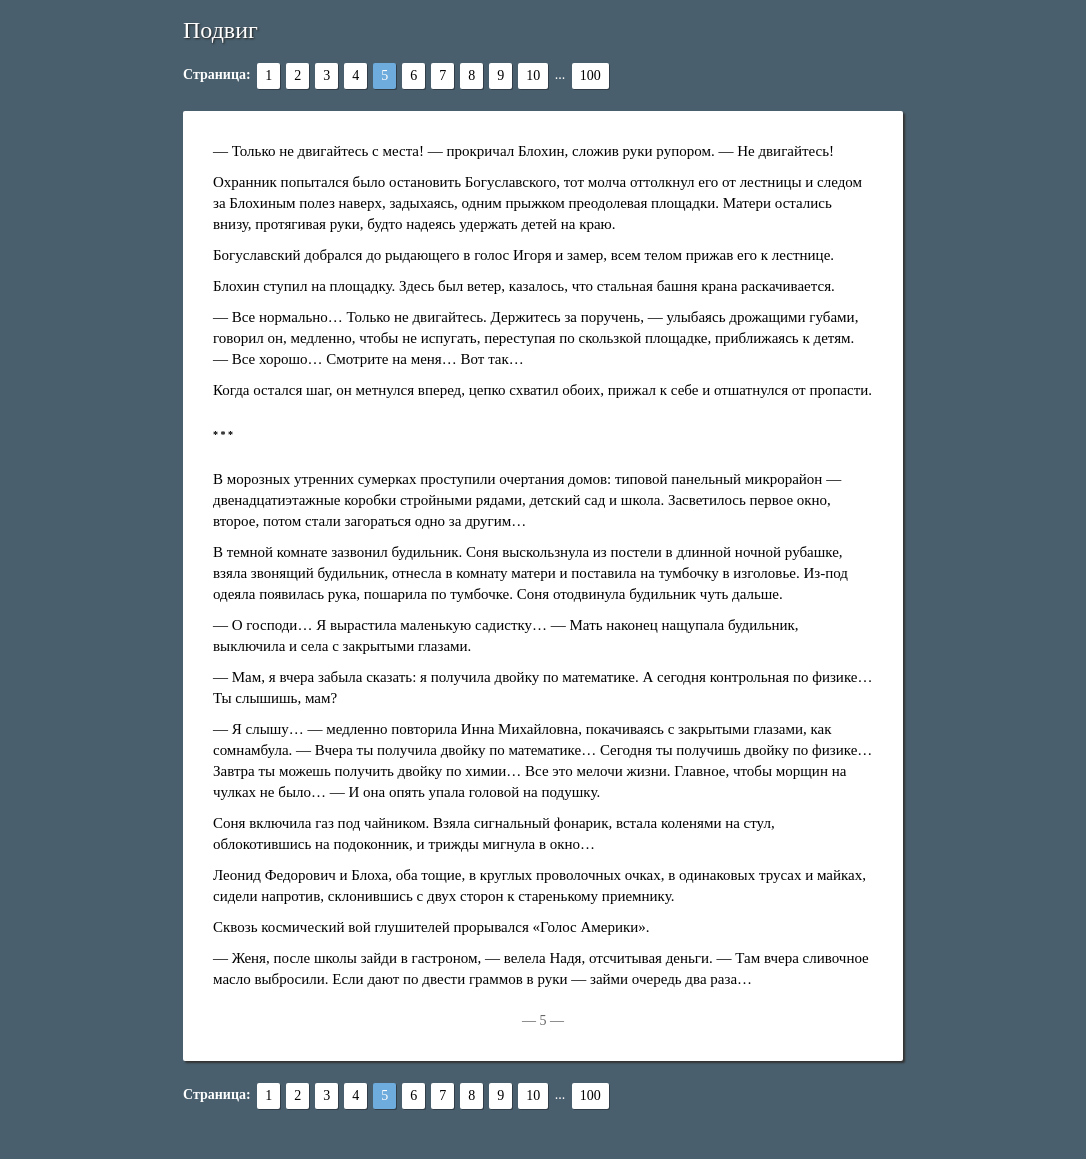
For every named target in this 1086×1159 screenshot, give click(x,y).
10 (533, 75)
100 (590, 75)
